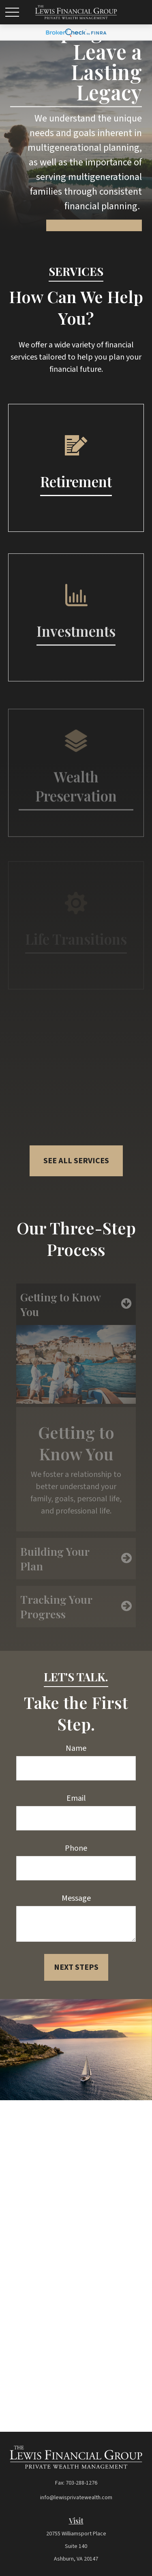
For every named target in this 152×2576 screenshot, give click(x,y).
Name (76, 1748)
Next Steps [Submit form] (76, 1967)
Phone (76, 1848)
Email (76, 1798)
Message (76, 1898)
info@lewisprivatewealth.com (76, 2498)
